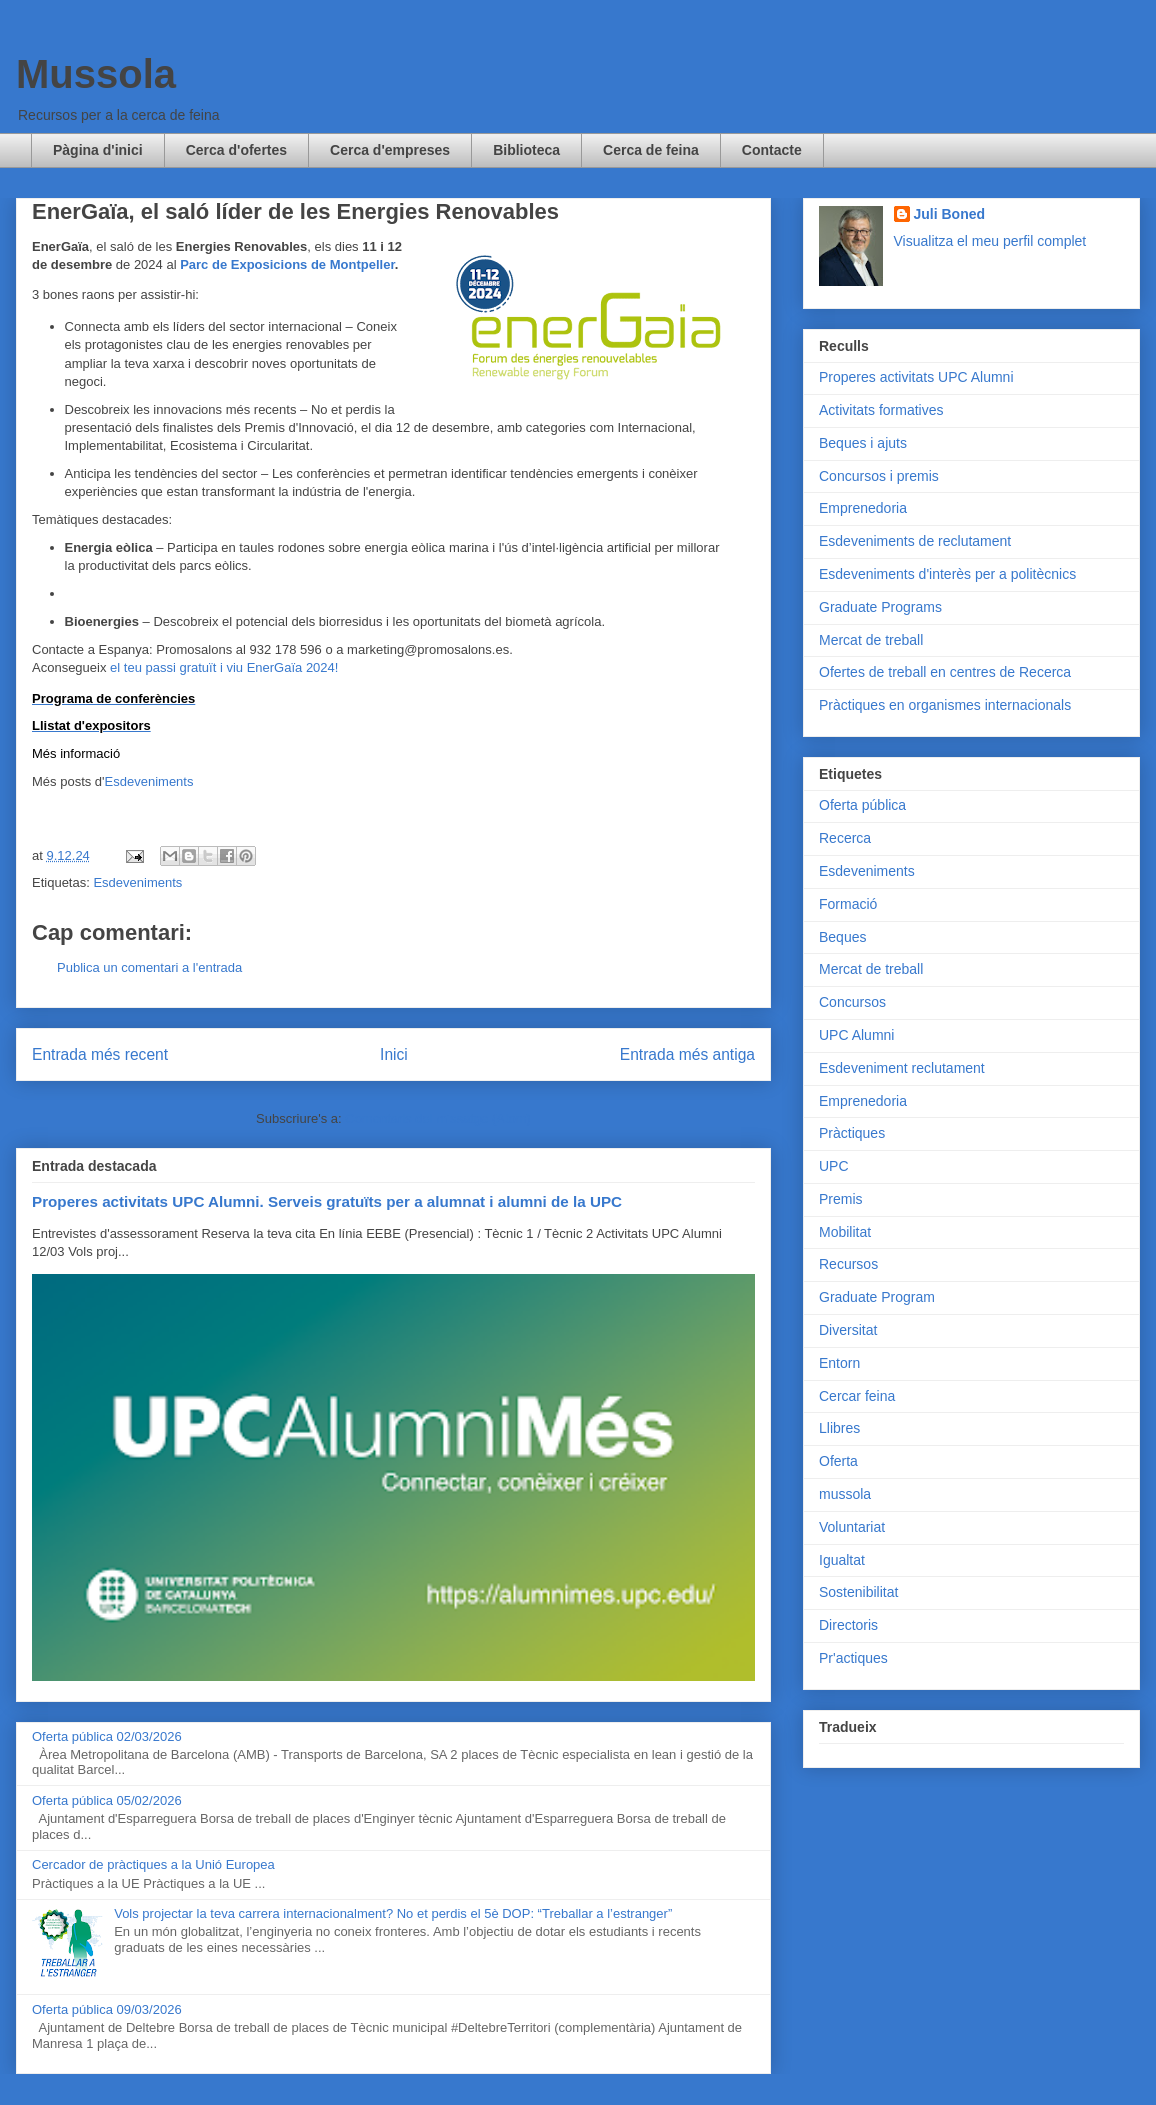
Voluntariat (852, 1527)
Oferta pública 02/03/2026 (107, 1736)
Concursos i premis (879, 476)
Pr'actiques (853, 1658)
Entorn (839, 1363)
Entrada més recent (100, 1054)
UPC (834, 1166)
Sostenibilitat (858, 1592)
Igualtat (842, 1560)
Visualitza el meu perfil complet (990, 241)
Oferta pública (862, 805)
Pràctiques (852, 1133)
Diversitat (848, 1330)
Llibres (839, 1428)
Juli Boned (950, 214)
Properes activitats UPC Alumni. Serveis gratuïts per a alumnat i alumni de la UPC (327, 1201)
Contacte (772, 150)
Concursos (852, 1002)
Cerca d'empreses (390, 150)
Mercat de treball (871, 640)
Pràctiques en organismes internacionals (945, 705)
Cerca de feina (651, 150)
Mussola (96, 74)
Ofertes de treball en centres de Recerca (945, 672)
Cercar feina (857, 1396)
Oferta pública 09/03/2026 (107, 2009)
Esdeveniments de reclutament (915, 541)
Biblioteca (526, 150)
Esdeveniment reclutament (902, 1068)
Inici (394, 1054)
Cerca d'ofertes (236, 150)
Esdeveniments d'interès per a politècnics (947, 574)
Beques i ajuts (863, 443)
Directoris (848, 1625)
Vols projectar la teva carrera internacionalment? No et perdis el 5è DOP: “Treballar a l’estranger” (393, 1913)
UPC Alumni (856, 1035)
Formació (848, 904)
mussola (845, 1494)
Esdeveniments (149, 781)
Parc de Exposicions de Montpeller (287, 264)
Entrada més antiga (687, 1054)
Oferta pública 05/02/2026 (107, 1800)
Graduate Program (877, 1297)
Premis (841, 1199)
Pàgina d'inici (98, 150)
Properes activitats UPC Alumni (916, 377)
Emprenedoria (863, 508)
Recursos (848, 1264)
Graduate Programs (880, 607)
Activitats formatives (881, 410)
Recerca (845, 838)
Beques (842, 937)
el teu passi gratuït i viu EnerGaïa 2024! (222, 667)
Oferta (838, 1461)
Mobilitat (845, 1232)
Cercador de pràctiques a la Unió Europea (153, 1864)
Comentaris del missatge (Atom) (438, 1118)
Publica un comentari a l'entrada (149, 967)
